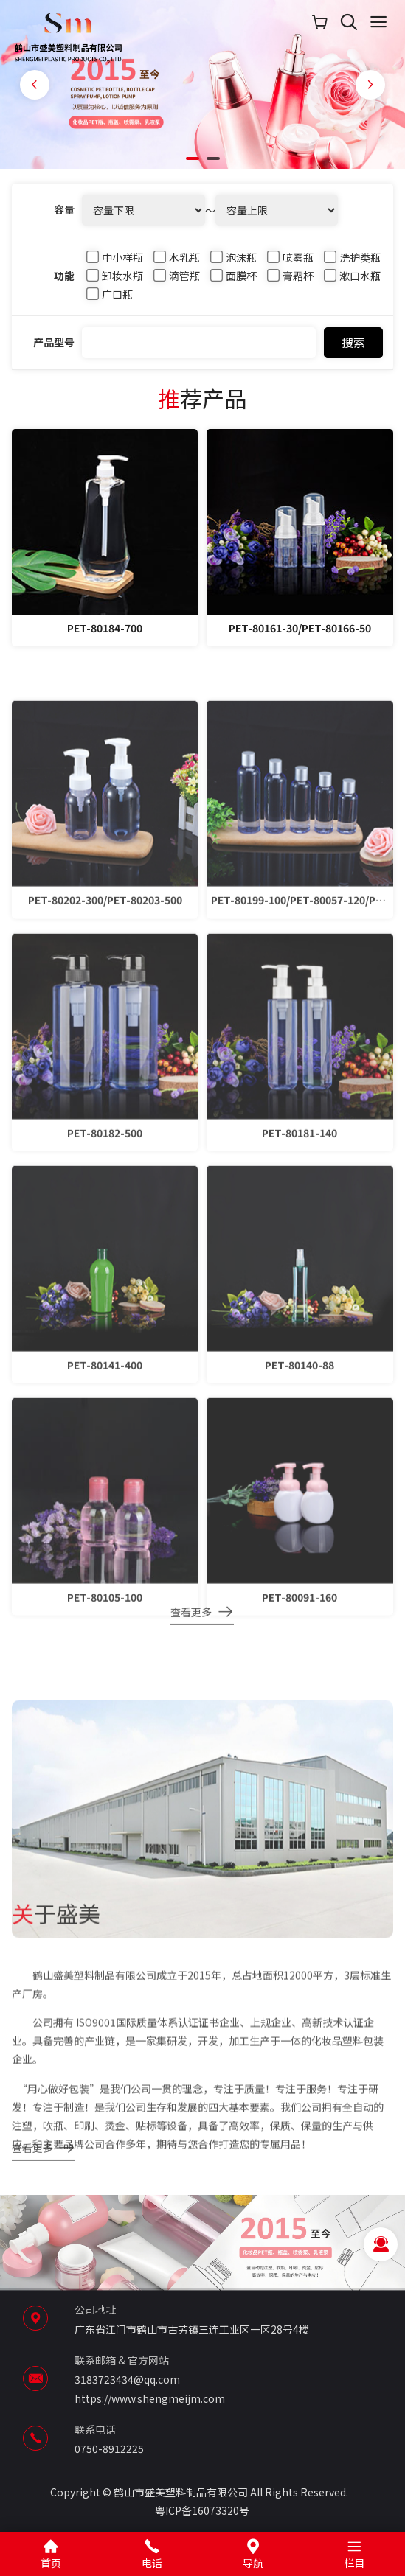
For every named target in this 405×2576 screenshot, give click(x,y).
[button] (192, 158)
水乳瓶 (177, 262)
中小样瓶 (115, 262)
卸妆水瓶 (115, 281)
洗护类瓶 (353, 262)
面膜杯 (234, 281)
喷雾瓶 (291, 262)
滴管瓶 (177, 281)
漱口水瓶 (353, 281)
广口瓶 (110, 300)
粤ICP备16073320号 (202, 2510)
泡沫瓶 (234, 262)
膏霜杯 (291, 281)
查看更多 (191, 1621)
